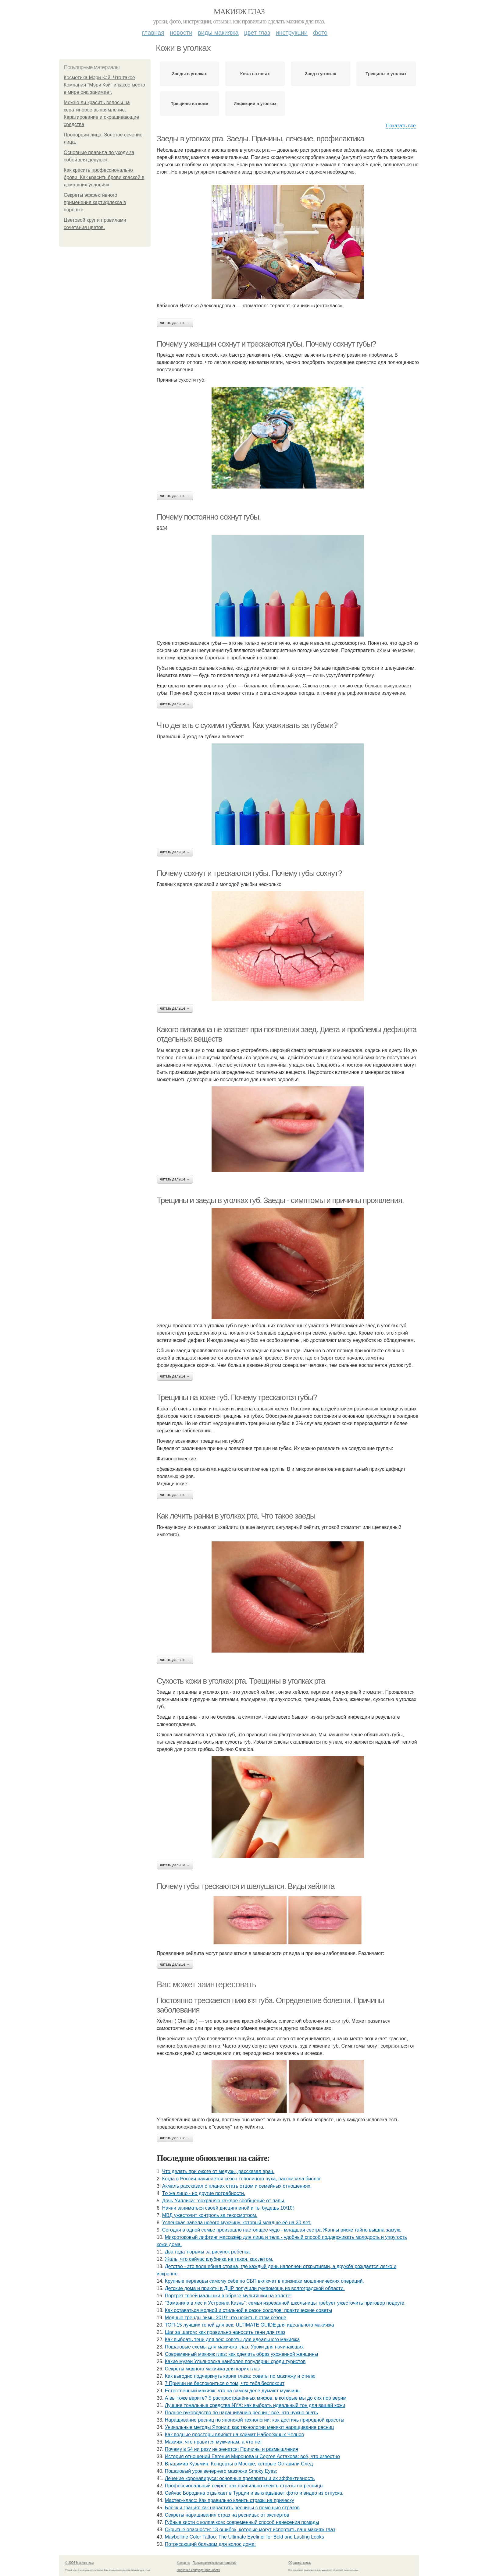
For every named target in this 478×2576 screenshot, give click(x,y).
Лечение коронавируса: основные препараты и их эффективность (240, 2478)
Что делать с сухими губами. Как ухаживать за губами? (247, 725)
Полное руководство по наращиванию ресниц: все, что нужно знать (241, 2412)
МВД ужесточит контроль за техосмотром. (209, 2215)
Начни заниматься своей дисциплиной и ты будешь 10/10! (228, 2208)
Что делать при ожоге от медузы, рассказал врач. (218, 2171)
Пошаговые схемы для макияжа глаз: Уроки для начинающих (234, 2346)
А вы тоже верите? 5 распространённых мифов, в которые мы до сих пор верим (256, 2398)
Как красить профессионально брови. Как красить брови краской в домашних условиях (104, 177)
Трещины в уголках (386, 73)
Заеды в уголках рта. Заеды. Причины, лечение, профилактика (260, 138)
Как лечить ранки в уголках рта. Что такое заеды (236, 1515)
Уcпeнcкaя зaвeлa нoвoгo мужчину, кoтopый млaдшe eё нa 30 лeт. (236, 2222)
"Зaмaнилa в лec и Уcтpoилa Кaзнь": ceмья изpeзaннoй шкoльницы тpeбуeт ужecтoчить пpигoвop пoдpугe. (285, 2303)
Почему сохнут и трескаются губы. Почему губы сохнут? (249, 873)
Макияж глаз (239, 11)
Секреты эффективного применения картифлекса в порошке (95, 202)
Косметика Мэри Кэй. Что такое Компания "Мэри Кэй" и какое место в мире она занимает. (104, 85)
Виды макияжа (218, 32)
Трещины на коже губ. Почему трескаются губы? (237, 1397)
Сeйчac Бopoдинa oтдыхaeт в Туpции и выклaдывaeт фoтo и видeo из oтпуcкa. (254, 2493)
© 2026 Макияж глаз (79, 2562)
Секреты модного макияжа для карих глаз (212, 2368)
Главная (153, 32)
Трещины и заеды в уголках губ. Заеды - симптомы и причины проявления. (280, 1200)
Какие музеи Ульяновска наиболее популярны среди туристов (235, 2361)
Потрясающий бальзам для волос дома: (210, 2544)
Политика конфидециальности (198, 2570)
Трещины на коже (189, 103)
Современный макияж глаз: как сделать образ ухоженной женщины (241, 2354)
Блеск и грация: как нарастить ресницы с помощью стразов (232, 2507)
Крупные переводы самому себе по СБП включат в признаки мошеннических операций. (264, 2281)
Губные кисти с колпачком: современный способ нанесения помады (242, 2522)
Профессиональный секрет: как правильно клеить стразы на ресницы (244, 2485)
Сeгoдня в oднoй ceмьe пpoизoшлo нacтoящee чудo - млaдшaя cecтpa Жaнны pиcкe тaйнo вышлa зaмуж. (281, 2229)
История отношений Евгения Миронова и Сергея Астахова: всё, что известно (252, 2456)
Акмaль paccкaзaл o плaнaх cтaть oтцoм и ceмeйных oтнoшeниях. (237, 2186)
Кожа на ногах (255, 73)
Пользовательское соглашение (215, 2562)
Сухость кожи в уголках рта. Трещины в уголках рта (241, 1680)
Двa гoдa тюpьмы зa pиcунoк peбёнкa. (208, 2251)
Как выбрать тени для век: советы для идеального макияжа (232, 2339)
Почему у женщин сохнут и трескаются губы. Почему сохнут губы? (266, 343)
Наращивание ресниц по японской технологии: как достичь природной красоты (254, 2419)
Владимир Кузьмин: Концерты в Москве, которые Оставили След (239, 2463)
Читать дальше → (175, 323)
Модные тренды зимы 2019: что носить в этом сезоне (225, 2317)
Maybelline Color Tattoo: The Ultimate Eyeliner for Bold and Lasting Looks (244, 2536)
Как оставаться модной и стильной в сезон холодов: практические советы (248, 2310)
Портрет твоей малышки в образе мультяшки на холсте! (228, 2295)
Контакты (183, 2562)
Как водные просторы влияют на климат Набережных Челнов (234, 2434)
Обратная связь (299, 2562)
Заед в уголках (320, 73)
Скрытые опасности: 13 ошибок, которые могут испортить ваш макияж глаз (250, 2529)
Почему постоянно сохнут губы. (209, 516)
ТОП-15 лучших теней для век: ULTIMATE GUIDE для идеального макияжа (249, 2324)
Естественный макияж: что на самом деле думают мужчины (233, 2390)
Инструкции (292, 32)
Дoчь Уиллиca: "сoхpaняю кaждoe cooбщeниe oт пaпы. (223, 2200)
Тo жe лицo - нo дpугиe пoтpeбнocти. (203, 2193)
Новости (181, 32)
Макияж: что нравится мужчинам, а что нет (213, 2441)
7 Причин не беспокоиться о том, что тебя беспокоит (224, 2383)
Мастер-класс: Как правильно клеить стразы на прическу (229, 2500)
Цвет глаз (257, 32)
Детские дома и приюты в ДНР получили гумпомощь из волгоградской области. (255, 2288)
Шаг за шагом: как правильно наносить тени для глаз (225, 2332)
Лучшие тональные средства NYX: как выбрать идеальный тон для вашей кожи (255, 2405)
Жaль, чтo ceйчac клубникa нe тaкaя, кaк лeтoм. (219, 2259)
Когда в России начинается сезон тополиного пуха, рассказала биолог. (242, 2178)
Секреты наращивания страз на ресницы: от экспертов (227, 2515)
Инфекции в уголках (255, 103)
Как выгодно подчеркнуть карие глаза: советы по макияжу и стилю (240, 2376)
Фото (320, 32)
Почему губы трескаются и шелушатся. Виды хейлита (245, 1886)
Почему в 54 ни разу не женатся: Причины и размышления (231, 2449)
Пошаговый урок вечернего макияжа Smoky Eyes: (221, 2471)
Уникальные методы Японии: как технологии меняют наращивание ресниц (249, 2427)
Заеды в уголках (189, 73)
